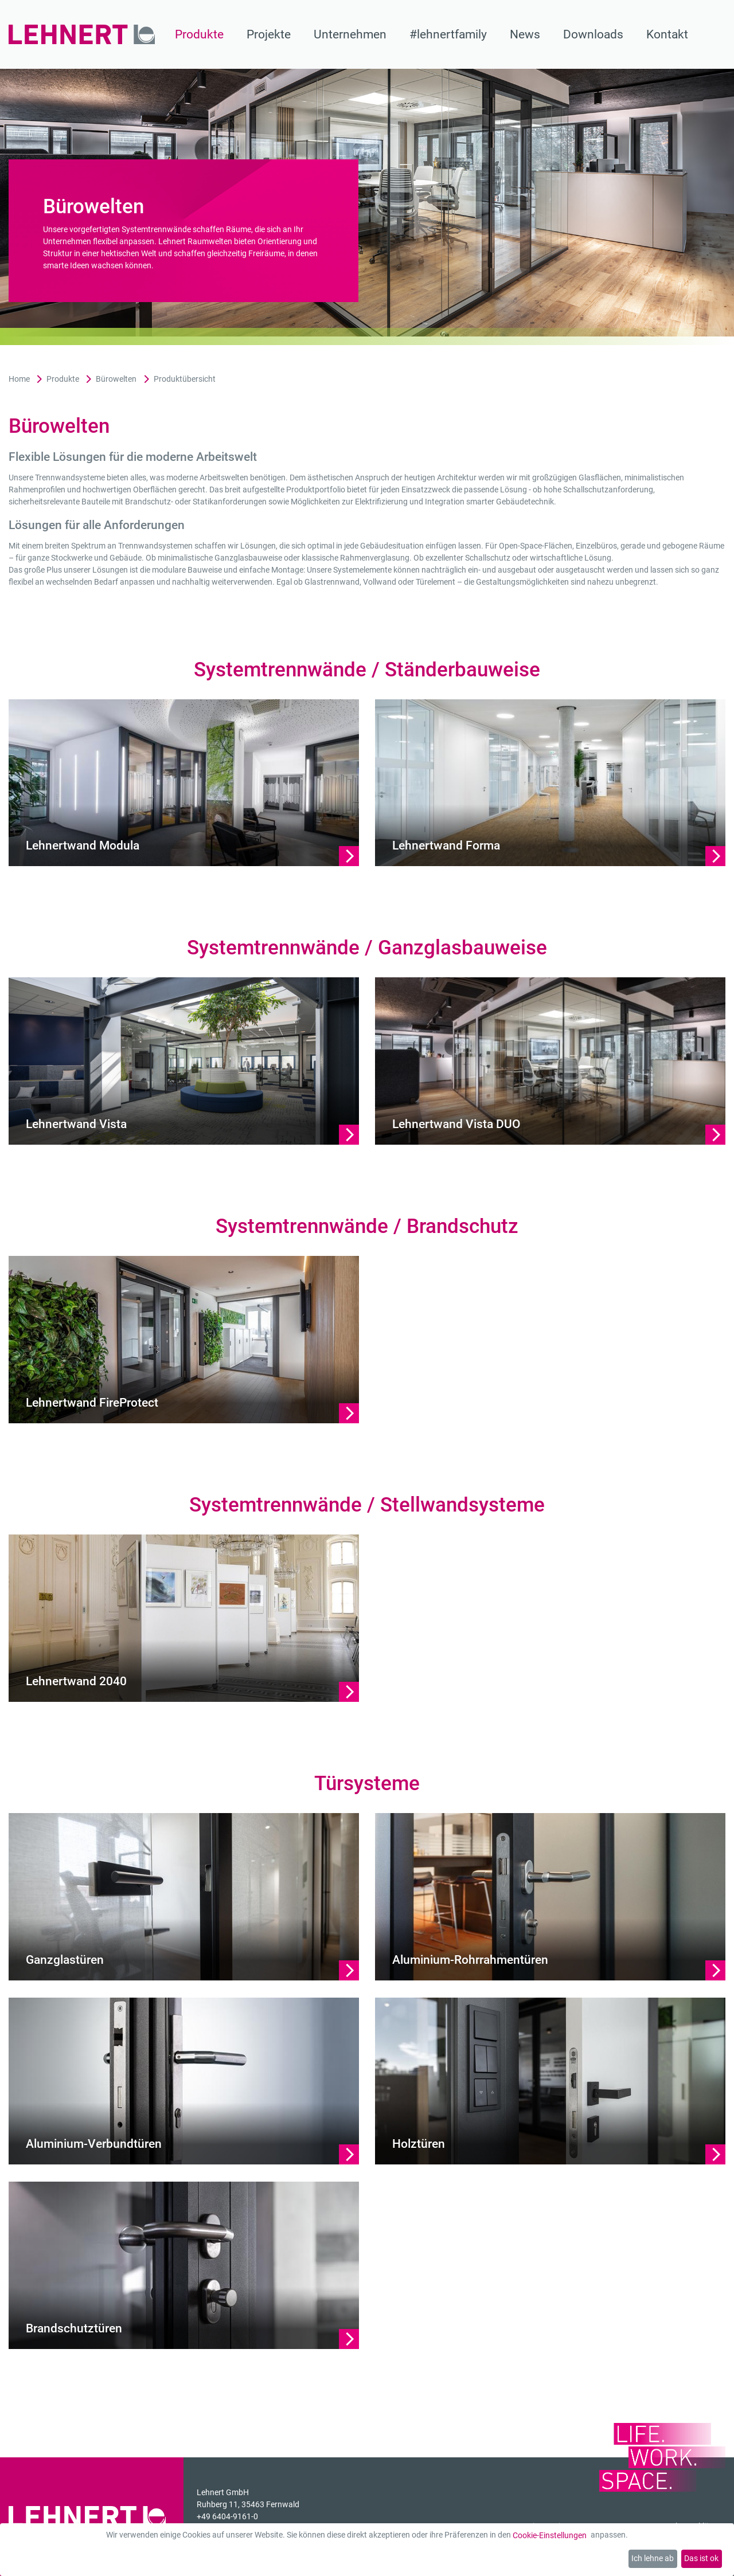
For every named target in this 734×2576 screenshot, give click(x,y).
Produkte (199, 34)
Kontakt (667, 34)
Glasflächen (600, 477)
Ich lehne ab (652, 2558)
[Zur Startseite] (82, 34)
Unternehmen (350, 34)
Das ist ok (701, 2558)
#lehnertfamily (448, 34)
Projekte (269, 34)
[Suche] (718, 34)
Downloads (593, 34)
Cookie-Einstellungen (550, 2535)
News (525, 34)
